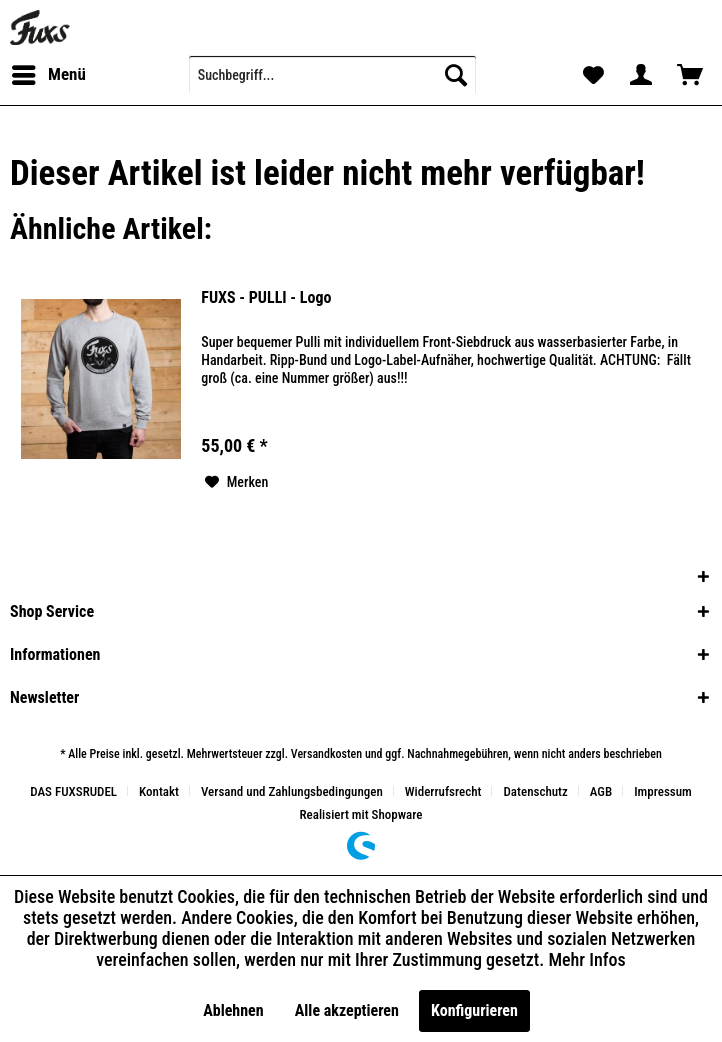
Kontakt (159, 791)
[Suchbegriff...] (332, 75)
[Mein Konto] (641, 75)
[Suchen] (456, 75)
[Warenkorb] (690, 75)
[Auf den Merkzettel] (237, 482)
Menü (49, 71)
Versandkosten (326, 754)
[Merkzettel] (592, 75)
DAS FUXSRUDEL (73, 791)
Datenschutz (535, 791)
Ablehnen (233, 1010)
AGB (601, 791)
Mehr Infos (586, 959)
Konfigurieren (474, 1010)
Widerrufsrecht (443, 791)
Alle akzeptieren (347, 1010)
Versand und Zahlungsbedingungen (292, 791)
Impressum (663, 791)
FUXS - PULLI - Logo (266, 297)
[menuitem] (48, 75)
